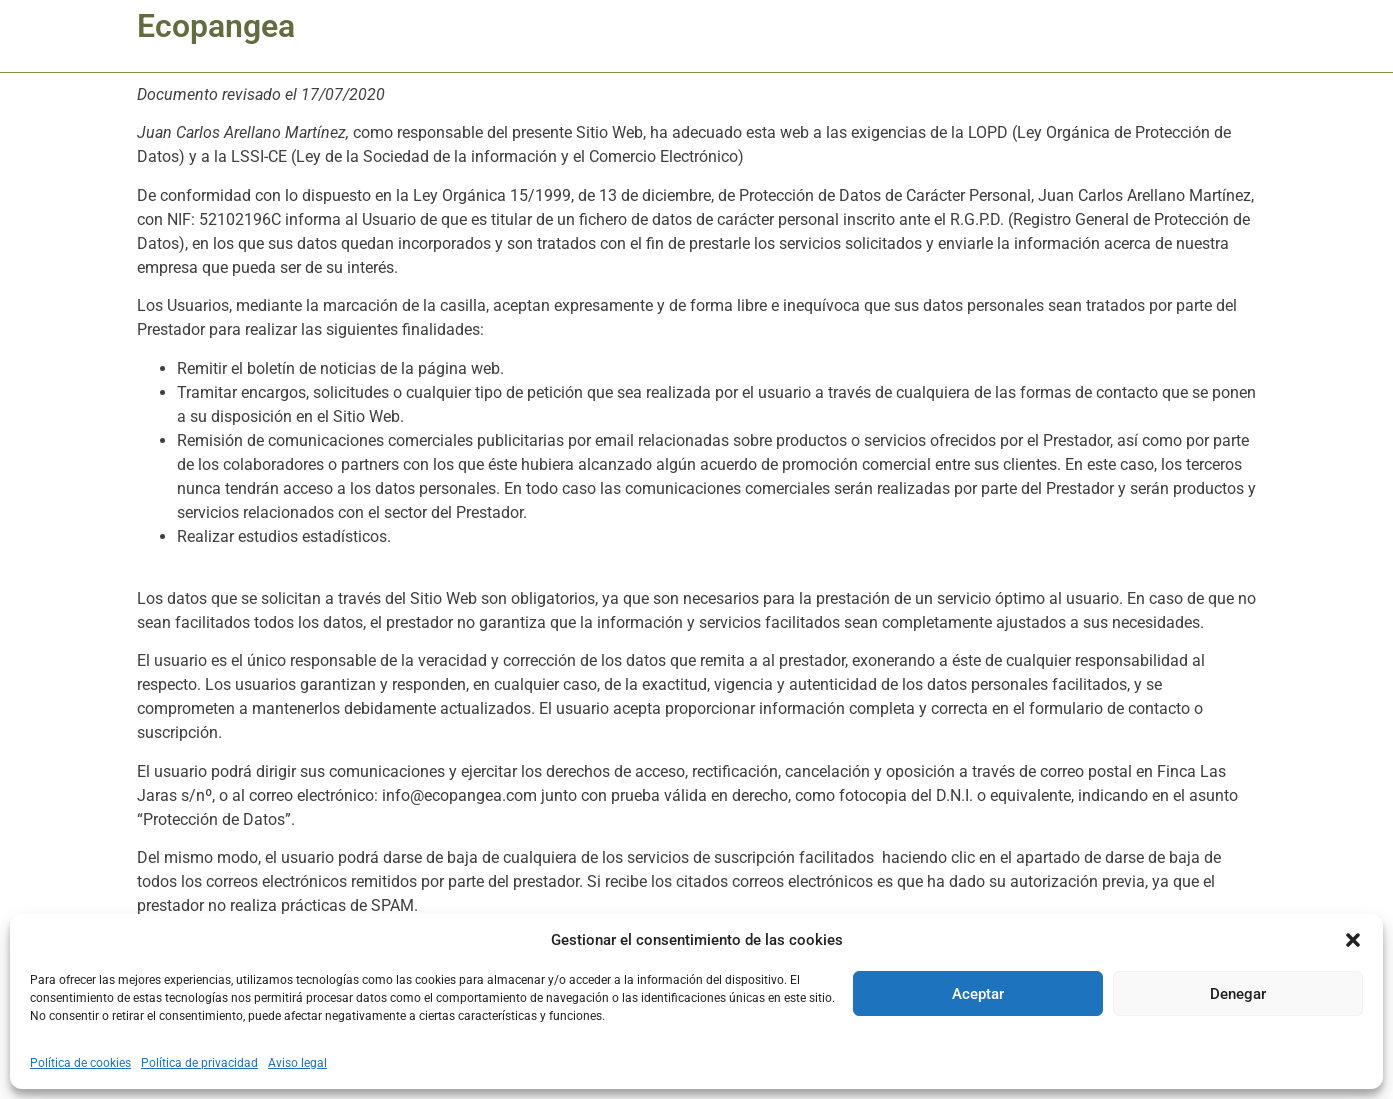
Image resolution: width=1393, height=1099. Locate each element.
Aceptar (978, 994)
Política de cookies (80, 1063)
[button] (1353, 940)
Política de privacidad (199, 1063)
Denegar (1238, 994)
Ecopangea (216, 26)
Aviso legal (297, 1063)
